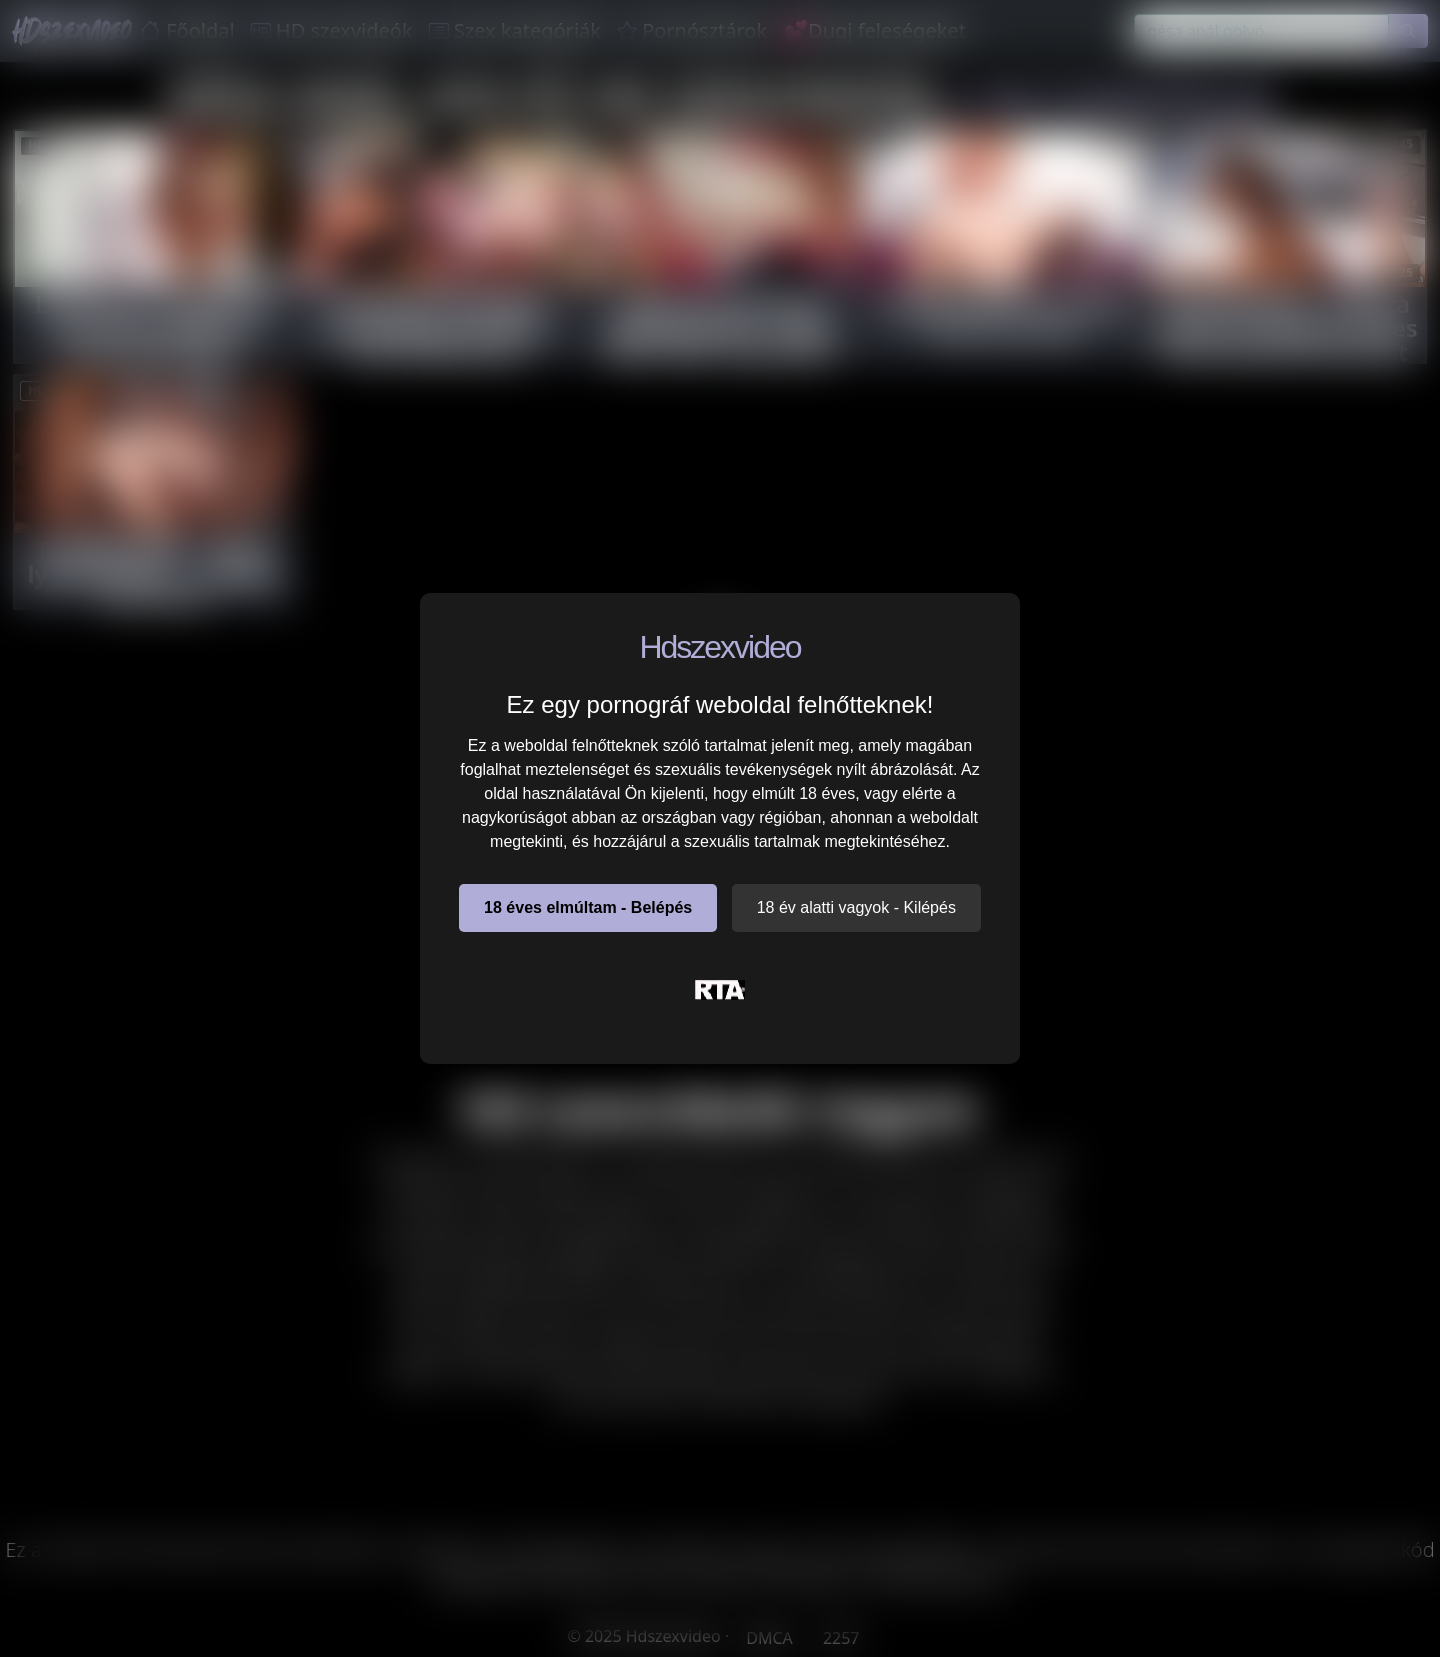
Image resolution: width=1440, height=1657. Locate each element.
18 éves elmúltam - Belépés (588, 907)
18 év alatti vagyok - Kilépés (856, 907)
